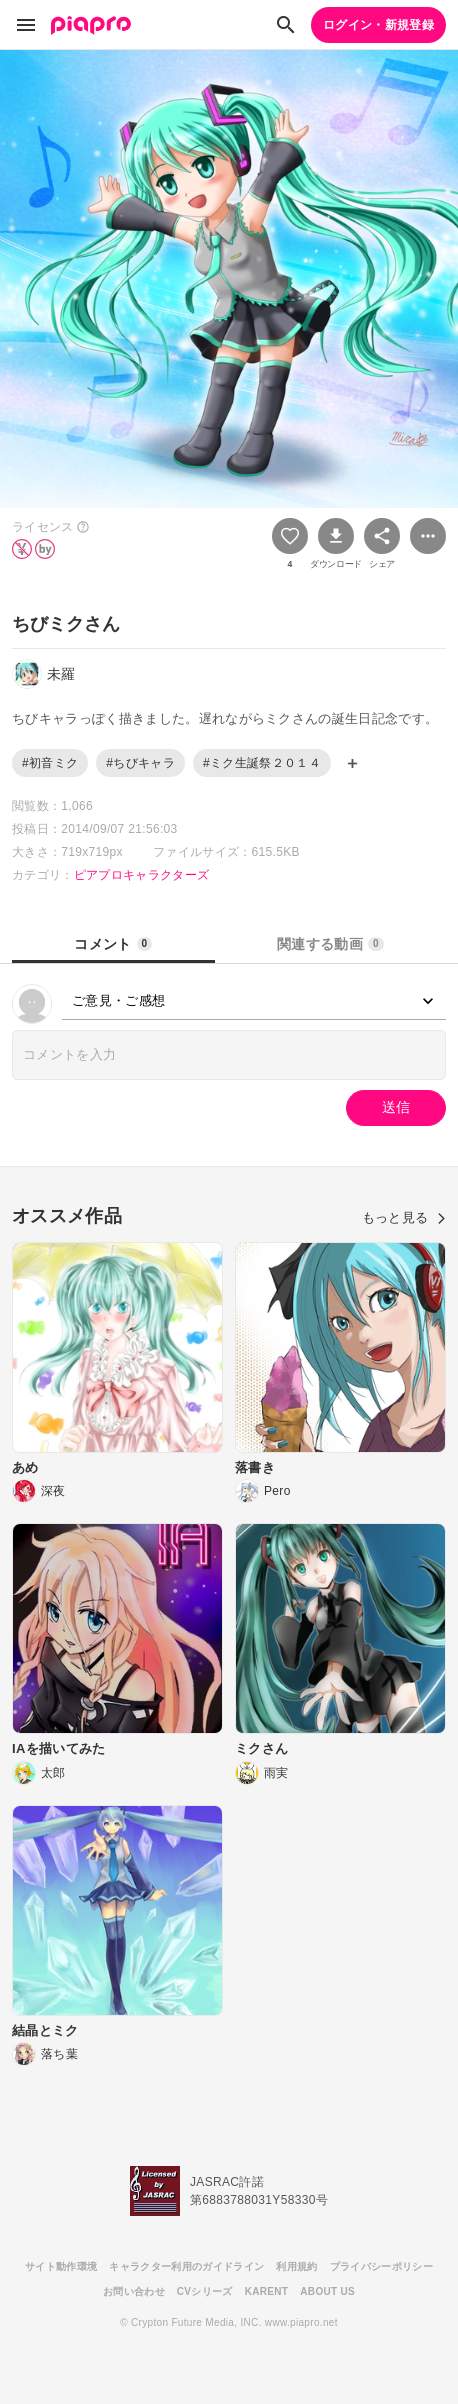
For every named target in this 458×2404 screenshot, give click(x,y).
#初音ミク (50, 763)
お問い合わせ (134, 2291)
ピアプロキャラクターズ (142, 875)
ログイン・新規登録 (378, 25)
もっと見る (404, 1217)
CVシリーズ (205, 2291)
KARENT (267, 2291)
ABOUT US (327, 2291)
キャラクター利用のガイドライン (186, 2266)
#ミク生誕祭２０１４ (262, 763)
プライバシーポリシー (381, 2266)
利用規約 (296, 2266)
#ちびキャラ (140, 763)
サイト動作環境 (61, 2266)
